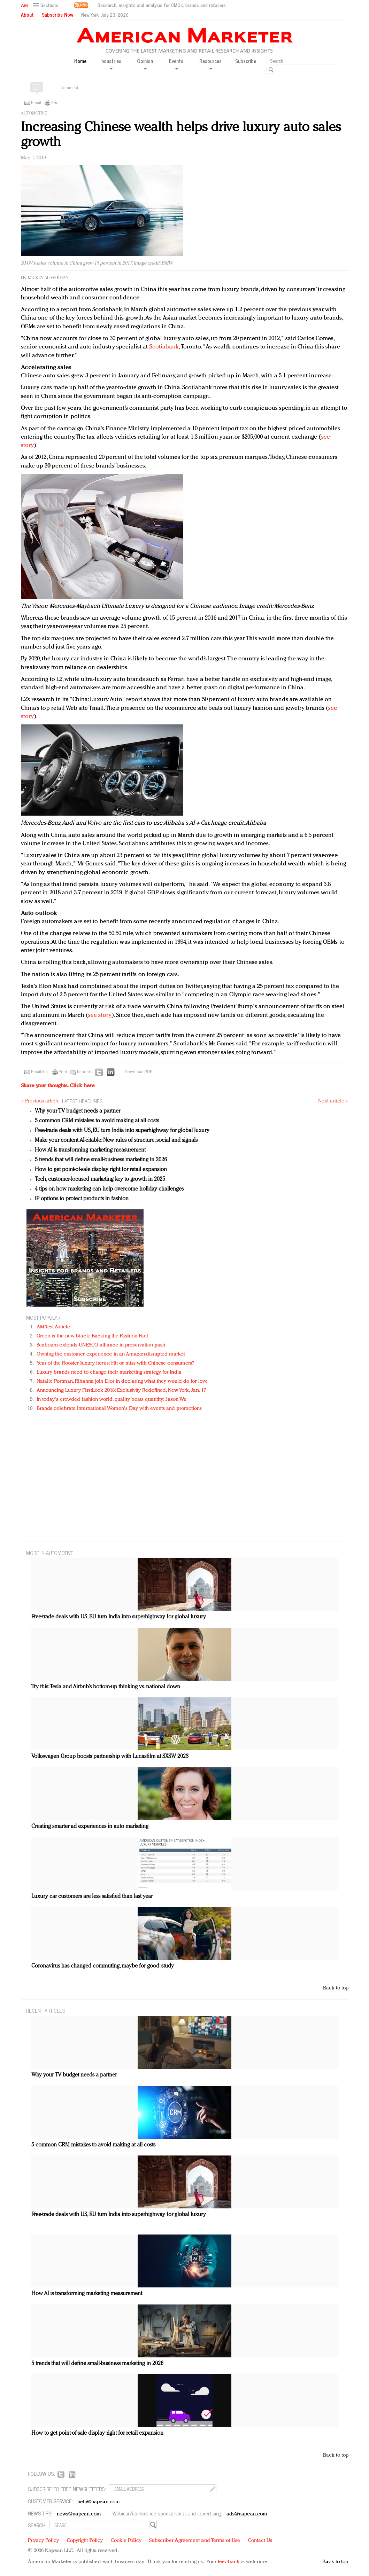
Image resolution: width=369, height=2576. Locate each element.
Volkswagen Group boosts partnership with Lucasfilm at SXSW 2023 (110, 1756)
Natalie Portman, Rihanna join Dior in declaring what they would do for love (122, 1381)
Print (55, 103)
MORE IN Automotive (50, 1552)
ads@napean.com (246, 2514)
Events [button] (176, 63)
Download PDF (138, 1072)
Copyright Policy (85, 2540)
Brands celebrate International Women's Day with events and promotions (119, 1408)
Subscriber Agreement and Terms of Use (194, 2540)
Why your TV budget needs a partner (77, 1111)
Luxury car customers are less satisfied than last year (92, 1896)
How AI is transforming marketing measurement (90, 1150)
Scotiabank (164, 347)
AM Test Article (53, 1327)
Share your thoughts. (58, 1086)
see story (100, 1015)
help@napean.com (98, 2502)
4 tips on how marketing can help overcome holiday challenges (109, 1189)
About (27, 14)
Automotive (34, 113)
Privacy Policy (43, 2540)
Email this (39, 1072)
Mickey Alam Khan (48, 278)
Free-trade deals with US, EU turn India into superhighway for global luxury (122, 1130)
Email (36, 103)
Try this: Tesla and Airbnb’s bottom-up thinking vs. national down (105, 1687)
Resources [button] (210, 63)
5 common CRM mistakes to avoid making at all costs (97, 1121)
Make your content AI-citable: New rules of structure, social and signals (116, 1140)
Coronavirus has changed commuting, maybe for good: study (102, 1966)
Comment (69, 88)
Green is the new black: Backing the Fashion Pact (92, 1336)
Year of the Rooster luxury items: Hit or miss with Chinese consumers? (115, 1363)
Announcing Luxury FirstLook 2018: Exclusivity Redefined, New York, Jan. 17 (121, 1390)
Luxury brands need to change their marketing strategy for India (109, 1372)
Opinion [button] (145, 63)
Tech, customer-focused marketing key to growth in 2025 (100, 1179)
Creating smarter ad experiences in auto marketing (89, 1826)
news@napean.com (79, 2514)
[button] (46, 5)
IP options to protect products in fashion (82, 1199)
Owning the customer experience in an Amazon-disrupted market (111, 1354)
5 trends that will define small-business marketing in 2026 (101, 1160)
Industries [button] (110, 63)
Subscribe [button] (245, 61)
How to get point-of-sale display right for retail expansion (101, 1169)
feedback (229, 2562)
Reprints (84, 1072)
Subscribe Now (57, 14)
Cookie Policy (126, 2540)
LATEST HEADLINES (82, 1101)
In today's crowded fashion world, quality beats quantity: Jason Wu (112, 1399)
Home (80, 61)
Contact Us (260, 2540)
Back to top (335, 1988)
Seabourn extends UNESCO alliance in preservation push (101, 1345)
